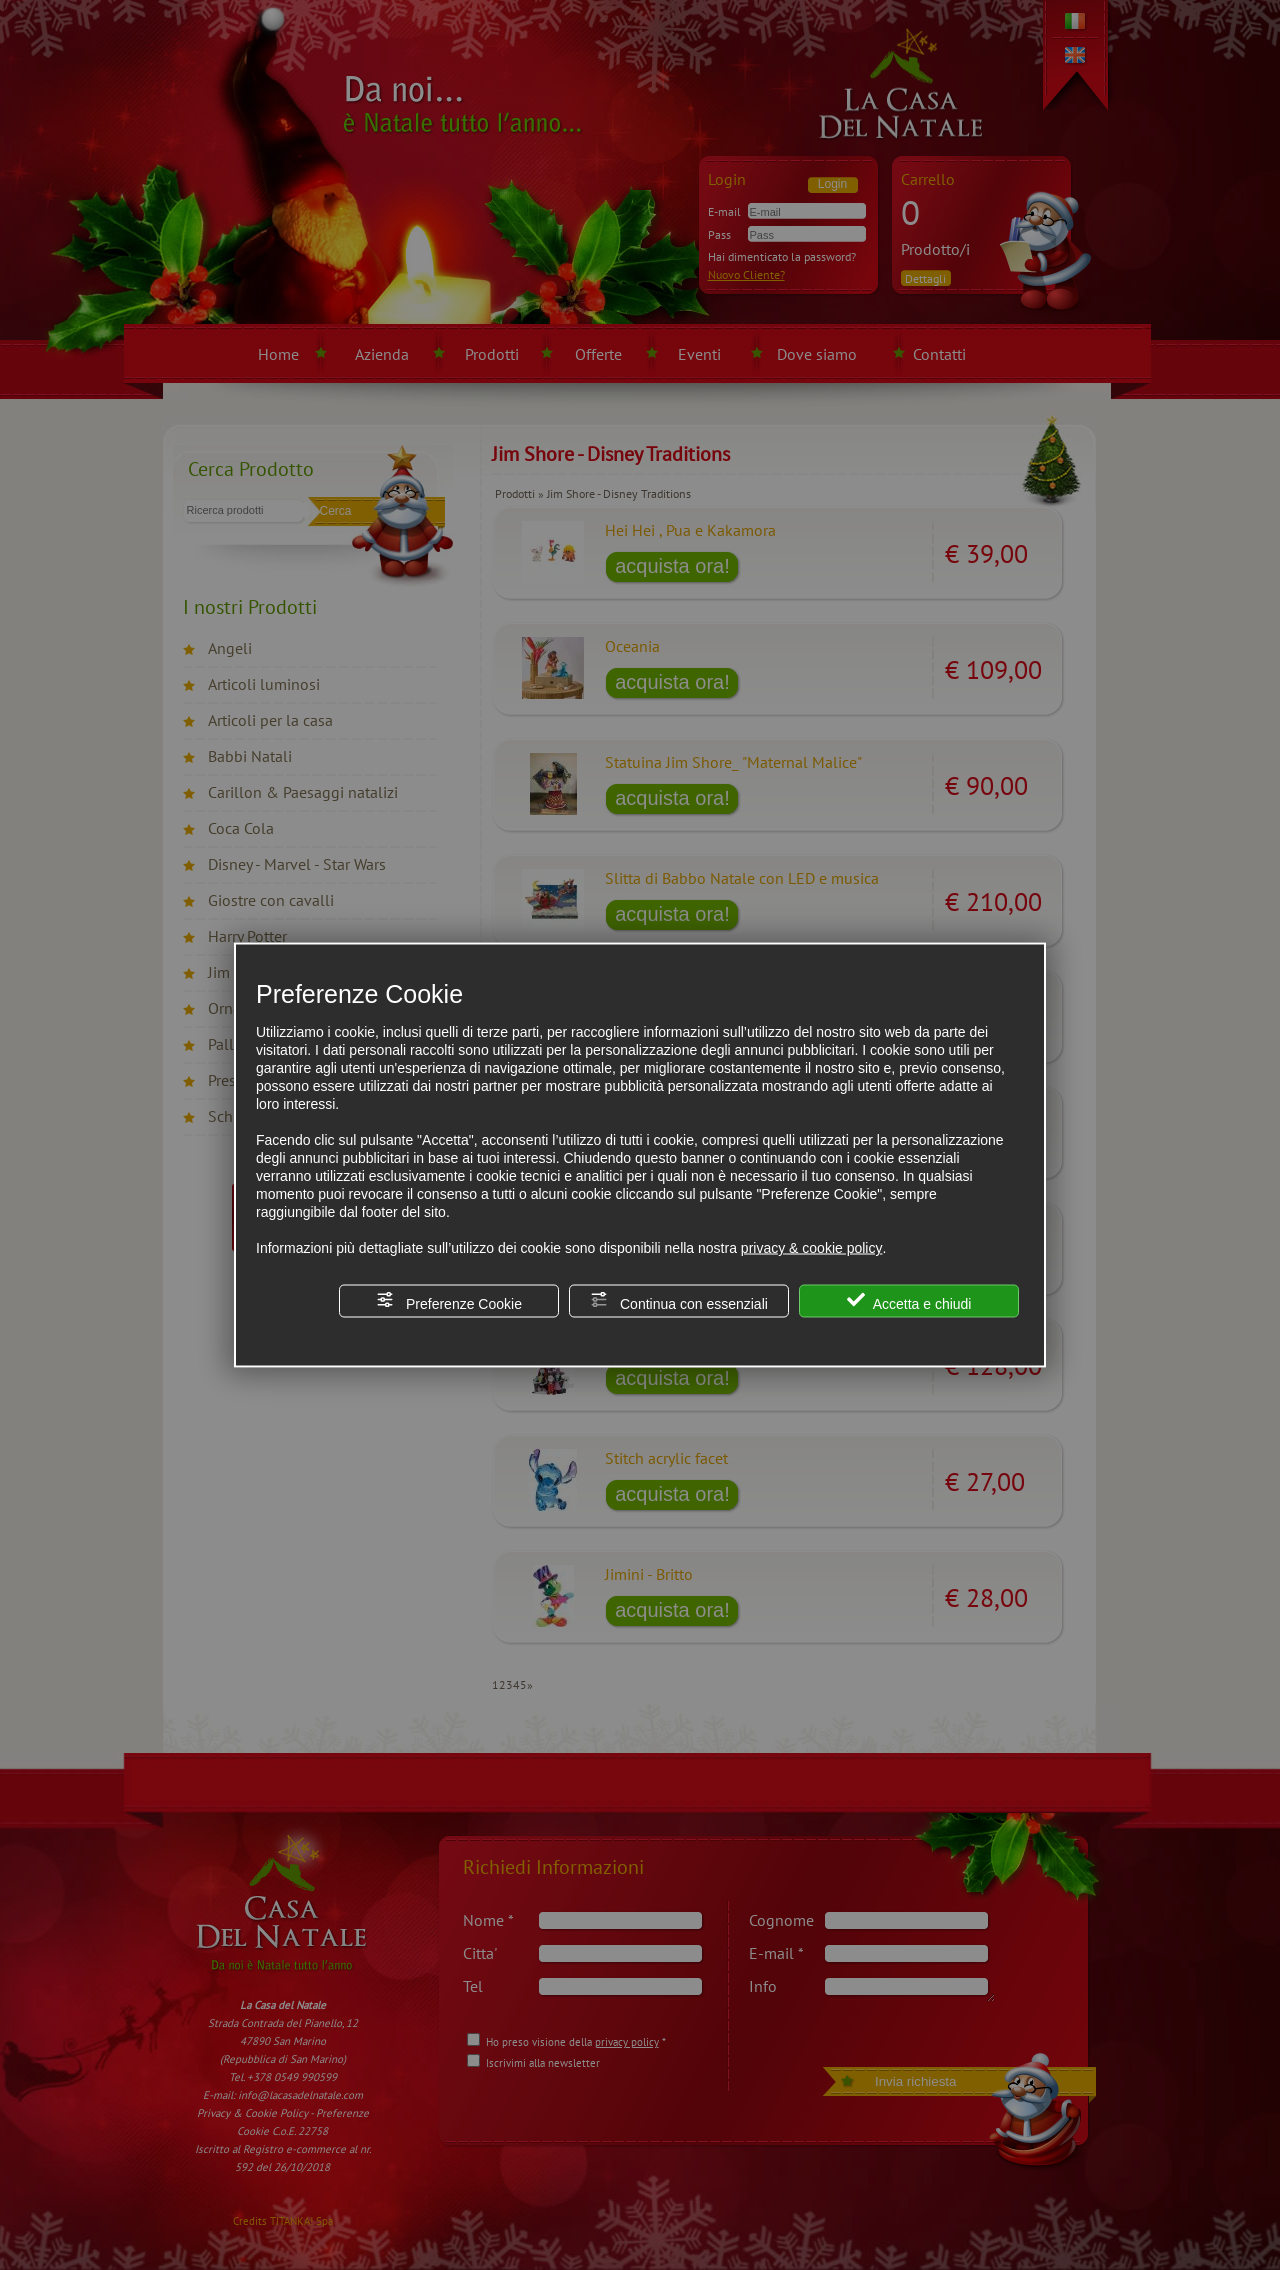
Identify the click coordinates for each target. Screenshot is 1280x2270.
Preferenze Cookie (449, 1301)
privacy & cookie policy (812, 1248)
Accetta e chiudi (909, 1301)
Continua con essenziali (679, 1301)
